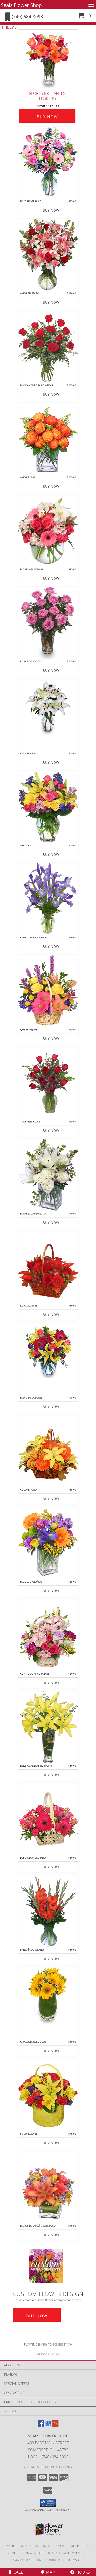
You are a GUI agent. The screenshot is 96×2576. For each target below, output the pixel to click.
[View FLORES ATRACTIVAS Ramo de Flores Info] (48, 531)
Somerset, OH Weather (25, 2553)
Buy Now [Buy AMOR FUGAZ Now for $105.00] (51, 486)
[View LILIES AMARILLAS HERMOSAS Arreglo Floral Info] (48, 1727)
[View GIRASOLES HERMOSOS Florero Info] (48, 1995)
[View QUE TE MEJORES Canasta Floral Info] (48, 991)
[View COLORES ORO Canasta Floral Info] (48, 1451)
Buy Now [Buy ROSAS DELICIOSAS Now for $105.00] (51, 670)
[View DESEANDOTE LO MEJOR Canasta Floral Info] (48, 1819)
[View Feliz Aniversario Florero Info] (48, 163)
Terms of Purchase (49, 2560)
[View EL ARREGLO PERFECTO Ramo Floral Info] (48, 1175)
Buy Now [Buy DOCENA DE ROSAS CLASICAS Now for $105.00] (51, 394)
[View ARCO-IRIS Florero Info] (48, 807)
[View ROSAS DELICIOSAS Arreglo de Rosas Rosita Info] (48, 623)
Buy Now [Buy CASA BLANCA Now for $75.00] (51, 762)
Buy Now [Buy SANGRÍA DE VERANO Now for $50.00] (51, 1959)
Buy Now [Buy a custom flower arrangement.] (36, 2316)
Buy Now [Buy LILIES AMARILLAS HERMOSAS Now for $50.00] (51, 1775)
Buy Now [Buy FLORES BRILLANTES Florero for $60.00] (47, 116)
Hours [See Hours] (80, 2572)
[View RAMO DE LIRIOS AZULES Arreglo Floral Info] (48, 899)
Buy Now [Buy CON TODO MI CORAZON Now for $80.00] (51, 1683)
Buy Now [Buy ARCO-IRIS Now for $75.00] (51, 854)
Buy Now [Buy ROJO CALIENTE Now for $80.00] (51, 1315)
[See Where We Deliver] (48, 2353)
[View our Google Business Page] (48, 2425)
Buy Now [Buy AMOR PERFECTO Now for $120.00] (51, 302)
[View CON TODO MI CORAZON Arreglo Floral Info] (48, 1635)
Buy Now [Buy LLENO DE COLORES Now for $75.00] (51, 1407)
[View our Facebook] (41, 2425)
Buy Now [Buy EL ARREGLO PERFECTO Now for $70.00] (51, 1222)
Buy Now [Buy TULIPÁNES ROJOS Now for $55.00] (51, 1130)
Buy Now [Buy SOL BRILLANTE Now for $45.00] (51, 2143)
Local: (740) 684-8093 (48, 2457)
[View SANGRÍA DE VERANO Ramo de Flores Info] (48, 1911)
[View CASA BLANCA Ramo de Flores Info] (48, 707)
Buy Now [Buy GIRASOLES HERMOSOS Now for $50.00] (51, 2051)
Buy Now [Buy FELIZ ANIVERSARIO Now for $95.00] (51, 210)
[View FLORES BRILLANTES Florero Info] (48, 59)
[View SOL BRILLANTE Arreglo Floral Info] (48, 2095)
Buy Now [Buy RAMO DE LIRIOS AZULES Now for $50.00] (51, 946)
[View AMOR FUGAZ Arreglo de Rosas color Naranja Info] (48, 439)
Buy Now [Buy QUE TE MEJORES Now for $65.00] (51, 1038)
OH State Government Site (67, 2553)
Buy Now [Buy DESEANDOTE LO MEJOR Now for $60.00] (51, 1867)
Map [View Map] (48, 2572)
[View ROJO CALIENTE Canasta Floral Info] (48, 1267)
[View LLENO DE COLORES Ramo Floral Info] (48, 1351)
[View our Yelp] (55, 2425)
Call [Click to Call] (16, 2572)
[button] (84, 17)
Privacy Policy (19, 2560)
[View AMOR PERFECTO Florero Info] (48, 255)
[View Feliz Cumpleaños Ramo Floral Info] (48, 1543)
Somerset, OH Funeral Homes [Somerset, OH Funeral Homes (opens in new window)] (27, 2546)
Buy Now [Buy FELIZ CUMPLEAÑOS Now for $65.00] (51, 1591)
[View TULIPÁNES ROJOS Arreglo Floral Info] (48, 1083)
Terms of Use (78, 2560)
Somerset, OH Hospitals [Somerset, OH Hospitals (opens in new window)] (73, 2546)
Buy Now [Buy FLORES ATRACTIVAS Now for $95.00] (51, 578)
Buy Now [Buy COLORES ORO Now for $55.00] (51, 1499)
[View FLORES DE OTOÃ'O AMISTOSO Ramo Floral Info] (48, 2187)
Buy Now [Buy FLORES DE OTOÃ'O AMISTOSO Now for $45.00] (51, 2235)
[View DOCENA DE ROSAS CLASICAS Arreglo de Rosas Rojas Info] (48, 347)
